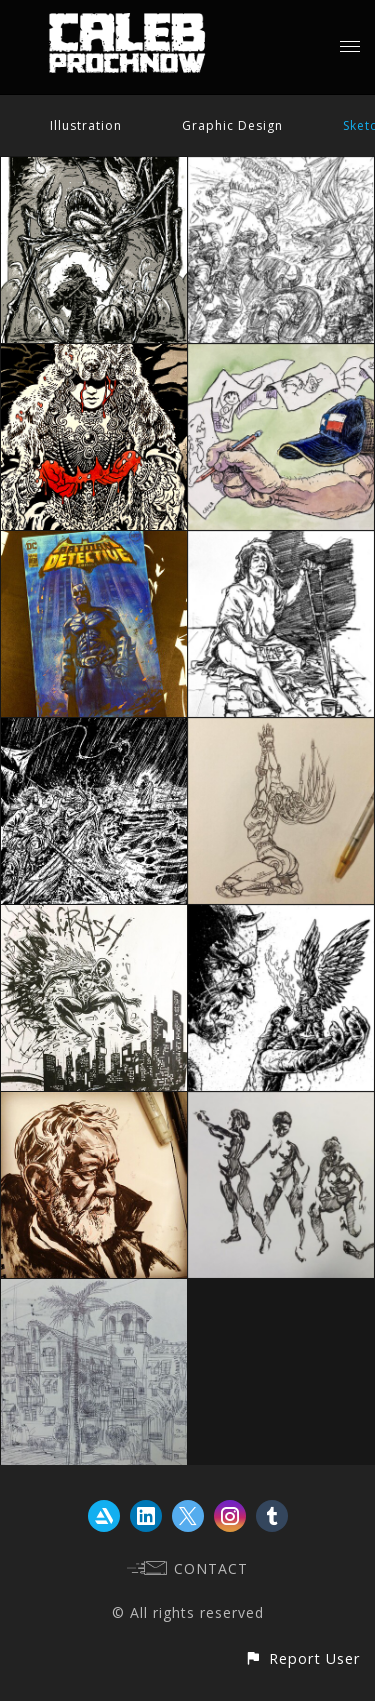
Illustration (86, 125)
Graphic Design (232, 125)
